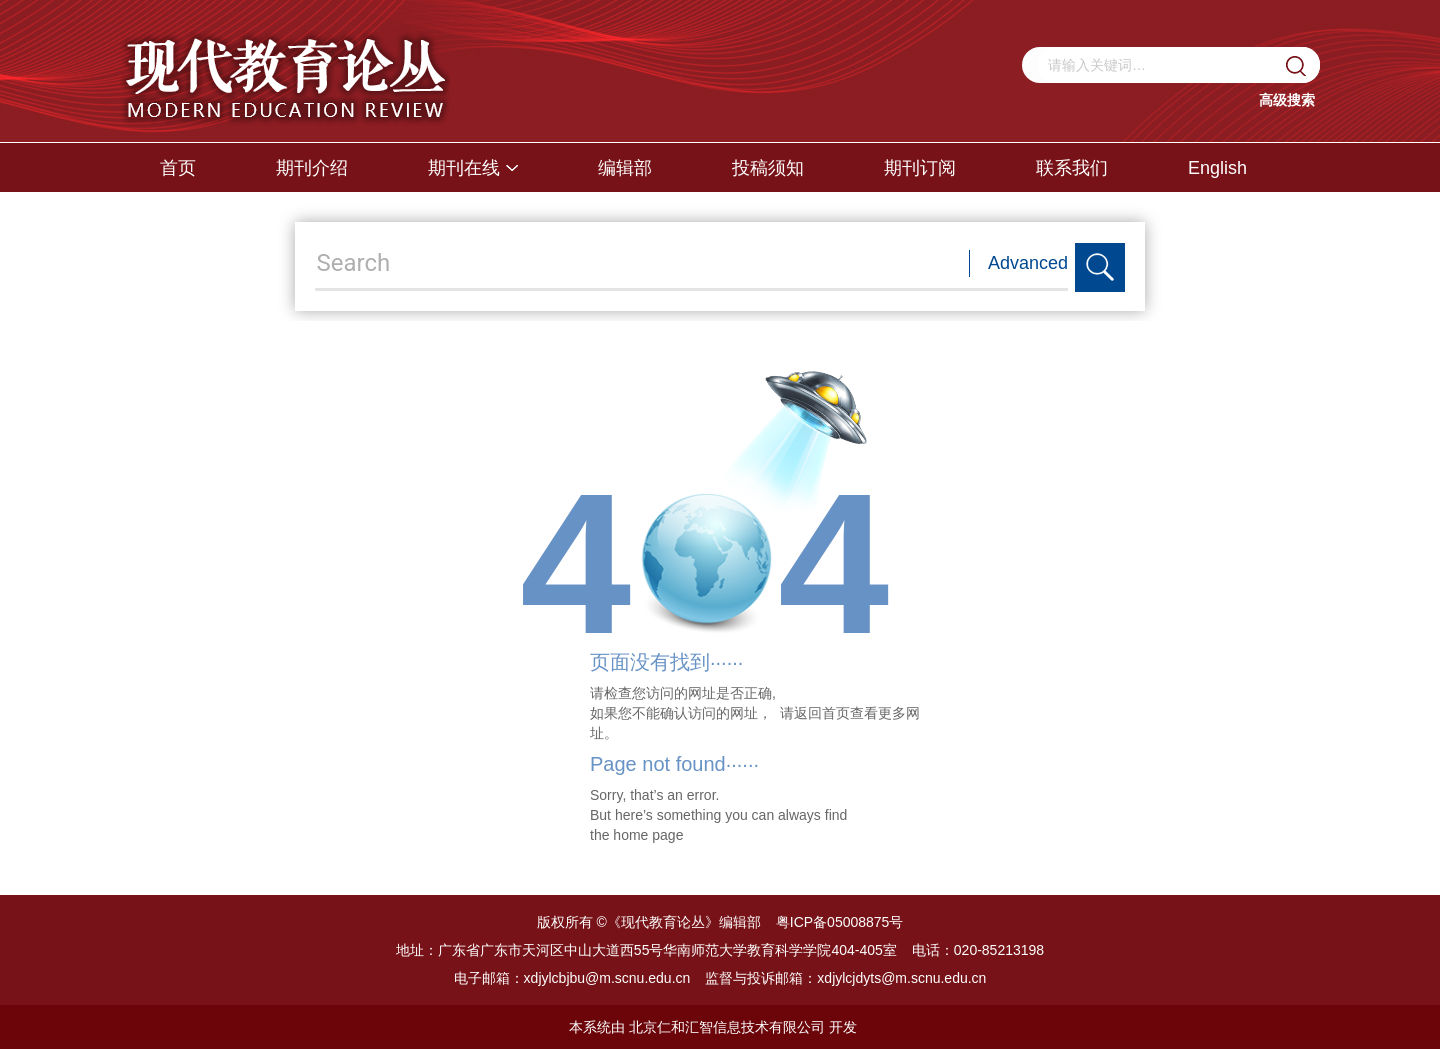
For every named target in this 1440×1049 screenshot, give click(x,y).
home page (648, 835)
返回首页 (822, 713)
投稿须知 (768, 168)
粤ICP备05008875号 (840, 922)
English (1217, 168)
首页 (178, 168)
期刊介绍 (312, 168)
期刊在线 (473, 168)
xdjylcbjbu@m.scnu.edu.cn (607, 978)
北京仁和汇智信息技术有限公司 (727, 1027)
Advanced (1028, 263)
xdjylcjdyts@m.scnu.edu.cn (901, 978)
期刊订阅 (920, 168)
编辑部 (625, 168)
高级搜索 (1287, 100)
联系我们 (1072, 168)
